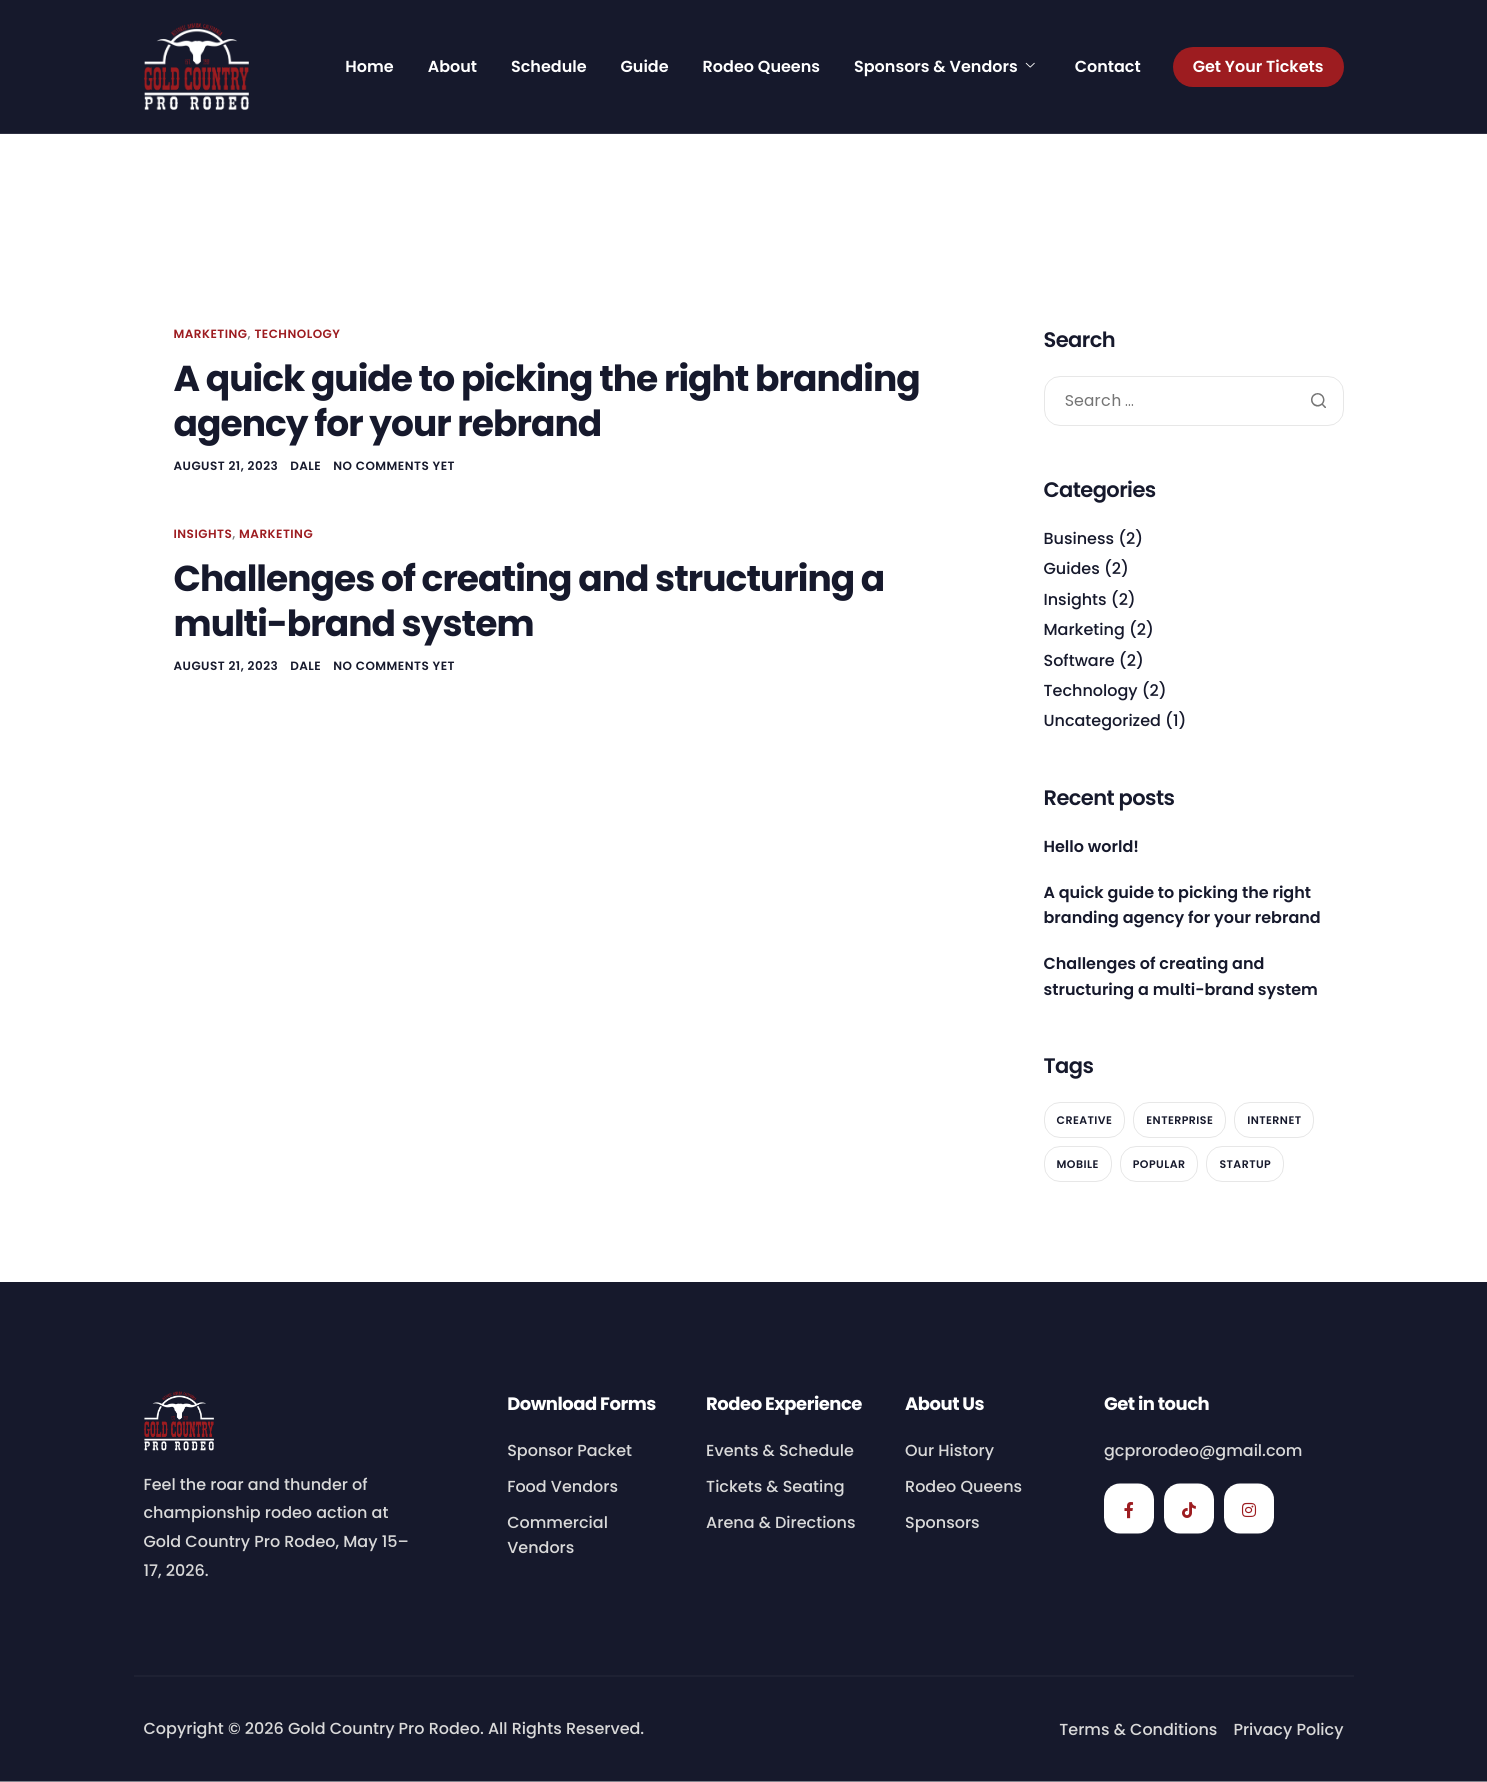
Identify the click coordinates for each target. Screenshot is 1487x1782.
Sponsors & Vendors (944, 67)
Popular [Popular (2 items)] (1159, 1164)
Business (1079, 538)
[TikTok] (1189, 1508)
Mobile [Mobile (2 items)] (1078, 1164)
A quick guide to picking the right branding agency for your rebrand (547, 401)
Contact (1108, 67)
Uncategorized (1102, 720)
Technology (297, 334)
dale (305, 466)
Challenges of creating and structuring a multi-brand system (529, 601)
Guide (645, 67)
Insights (203, 534)
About (452, 67)
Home (369, 67)
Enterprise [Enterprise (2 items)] (1179, 1120)
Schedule (549, 67)
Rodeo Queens (761, 67)
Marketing (211, 334)
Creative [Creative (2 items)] (1085, 1120)
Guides (1072, 568)
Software (1079, 660)
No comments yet (394, 466)
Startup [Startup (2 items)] (1245, 1164)
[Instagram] (1249, 1508)
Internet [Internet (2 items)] (1274, 1120)
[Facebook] (1129, 1508)
